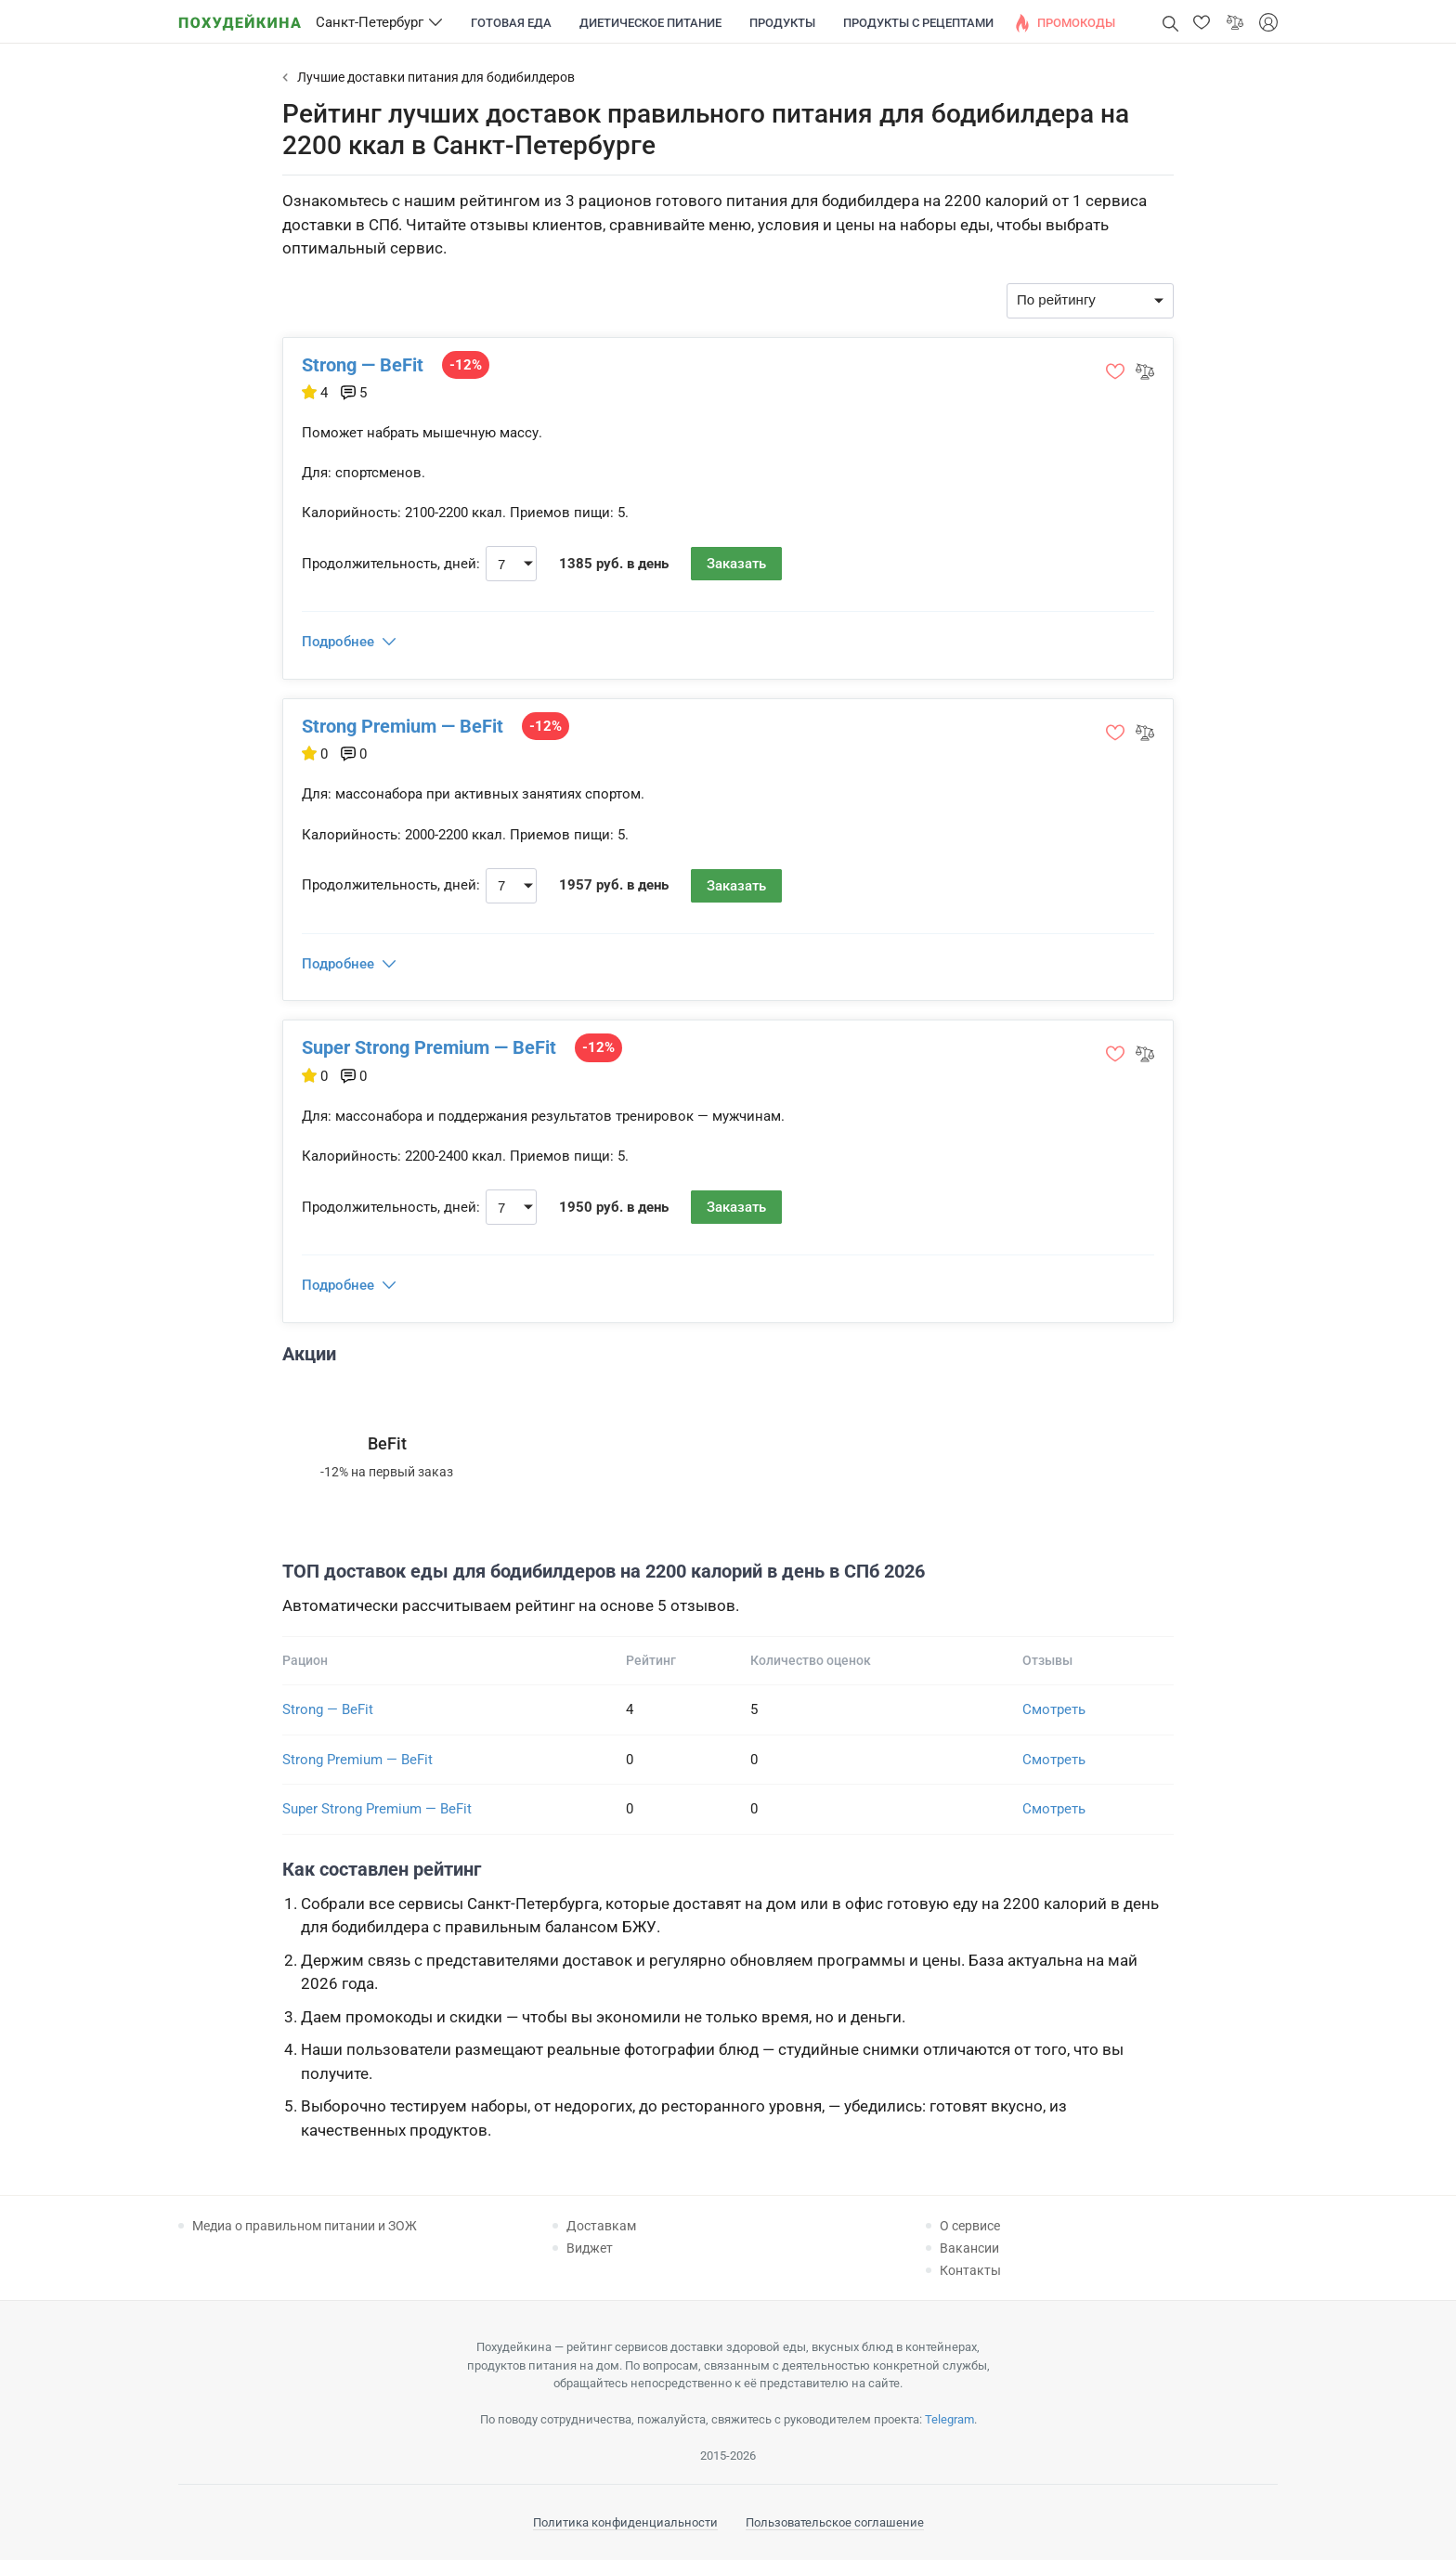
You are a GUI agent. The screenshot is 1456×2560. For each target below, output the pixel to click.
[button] (1201, 22)
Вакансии (969, 2248)
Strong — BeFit (362, 365)
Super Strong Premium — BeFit (429, 1047)
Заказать (736, 563)
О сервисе (970, 2225)
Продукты (782, 23)
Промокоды (1076, 23)
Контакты (970, 2270)
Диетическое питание (650, 23)
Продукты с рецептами (918, 23)
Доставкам (601, 2225)
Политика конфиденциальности (625, 2522)
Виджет (589, 2248)
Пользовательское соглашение (835, 2522)
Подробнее (338, 641)
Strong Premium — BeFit (402, 726)
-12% (465, 365)
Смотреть (1054, 1709)
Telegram (949, 2419)
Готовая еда (511, 23)
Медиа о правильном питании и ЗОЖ (304, 2225)
